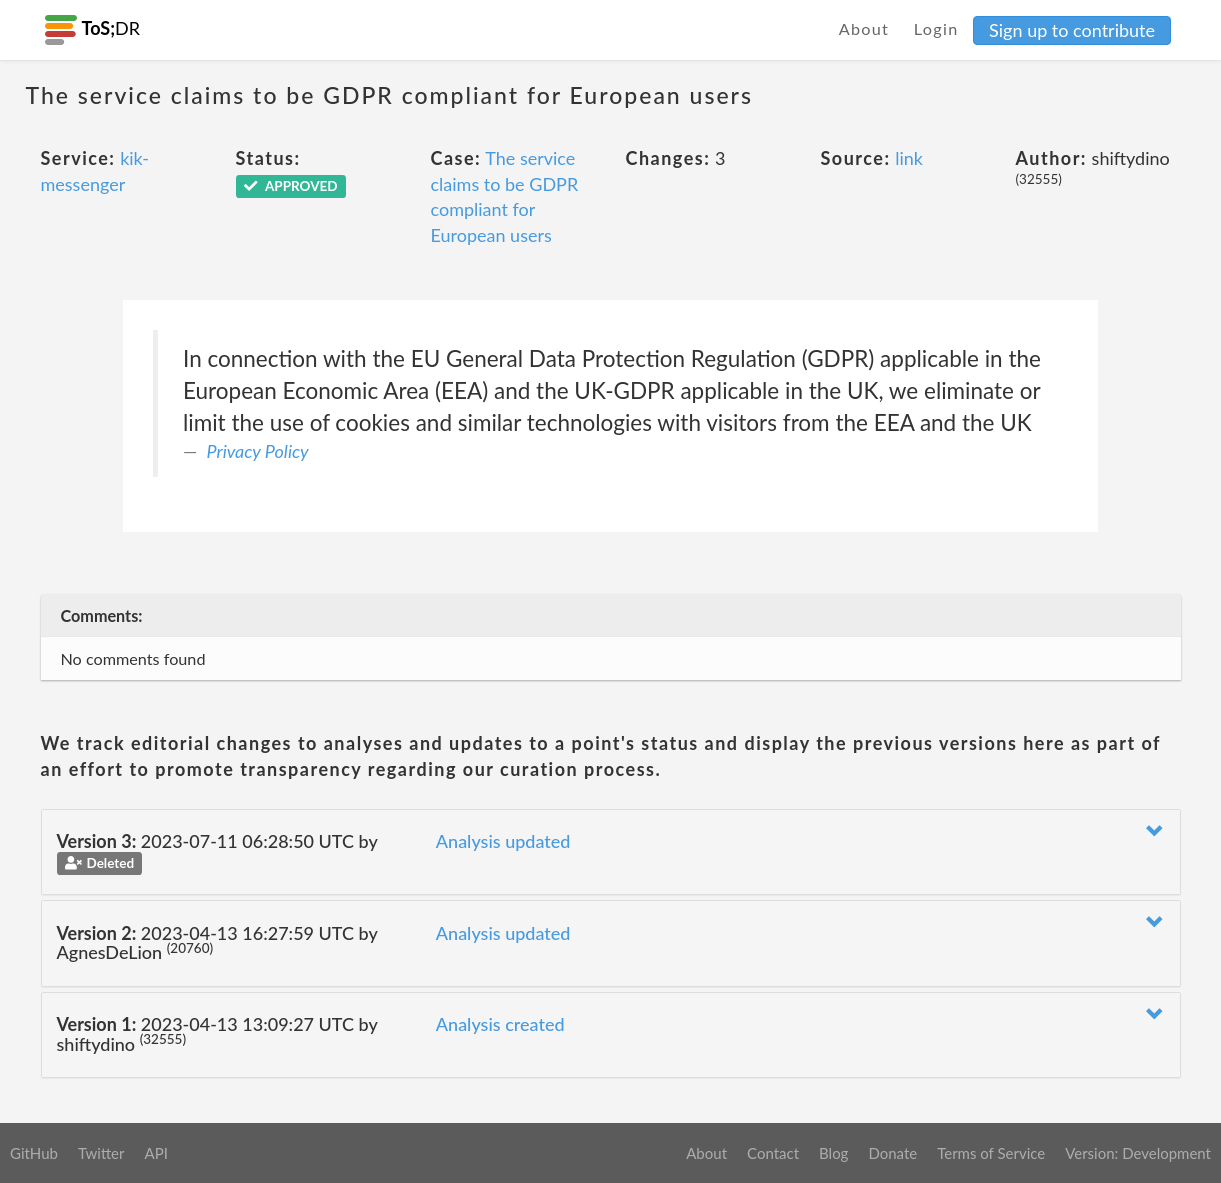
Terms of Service (991, 1153)
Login (936, 28)
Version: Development (1138, 1153)
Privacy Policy (258, 451)
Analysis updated (503, 841)
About (864, 28)
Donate (892, 1153)
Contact (773, 1153)
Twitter (101, 1153)
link (909, 158)
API (155, 1153)
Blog (833, 1153)
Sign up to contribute (1072, 30)
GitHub (34, 1153)
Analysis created (500, 1024)
